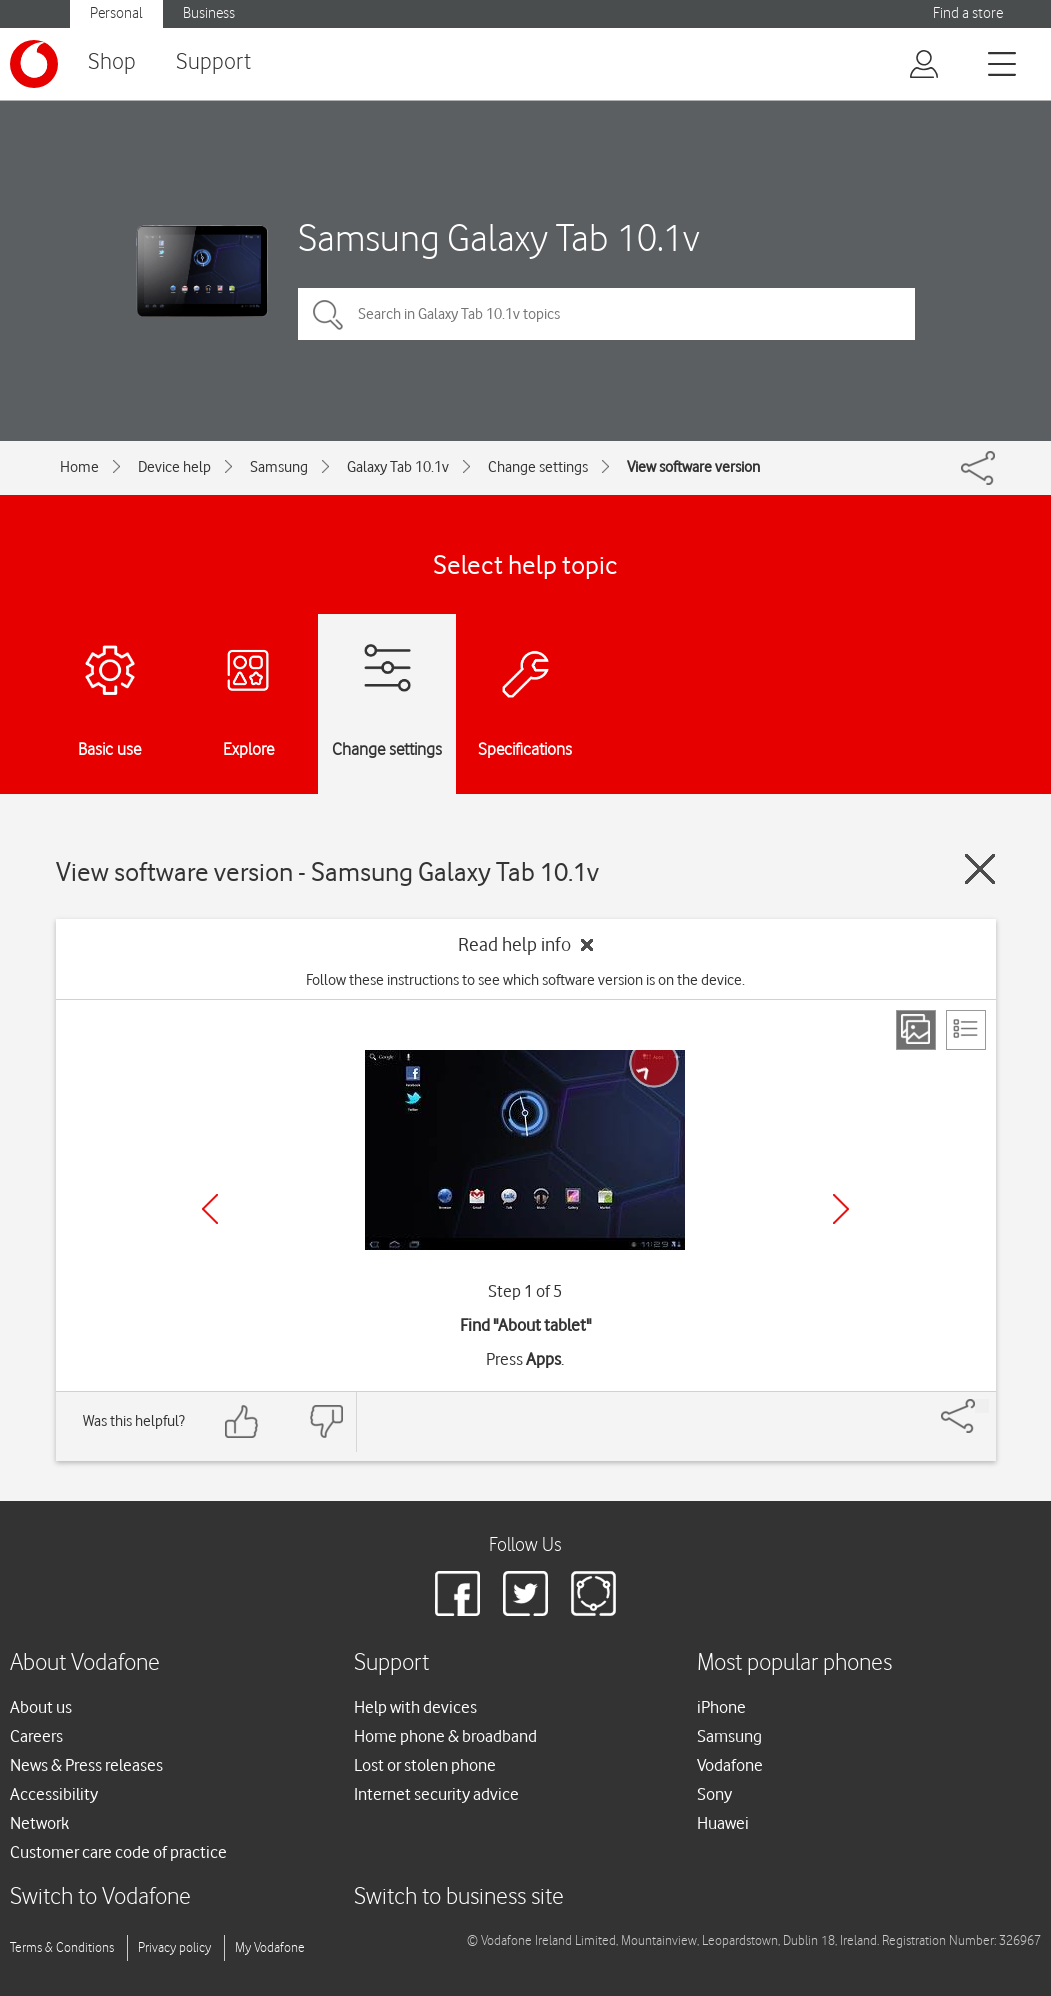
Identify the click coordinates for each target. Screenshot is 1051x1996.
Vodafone (730, 1765)
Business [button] (209, 13)
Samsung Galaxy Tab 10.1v (499, 237)
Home (79, 467)
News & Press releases (86, 1765)
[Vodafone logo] (34, 64)
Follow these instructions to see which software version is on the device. (525, 980)
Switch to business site (459, 1897)
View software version (693, 467)
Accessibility (54, 1794)
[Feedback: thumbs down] (326, 1421)
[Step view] (916, 1030)
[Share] (982, 1406)
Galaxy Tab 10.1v (398, 467)
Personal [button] (116, 13)
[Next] (841, 1209)
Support (213, 62)
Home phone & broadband (445, 1736)
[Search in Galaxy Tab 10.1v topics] (606, 314)
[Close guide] (980, 869)
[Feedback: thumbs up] (242, 1421)
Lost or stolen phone (425, 1765)
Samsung (279, 467)
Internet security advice (436, 1794)
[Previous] (210, 1209)
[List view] (966, 1030)
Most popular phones (794, 1663)
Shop (112, 62)
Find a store (968, 13)
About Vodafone (85, 1663)
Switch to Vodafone (100, 1897)
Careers (36, 1736)
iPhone (721, 1707)
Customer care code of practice (118, 1852)
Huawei (723, 1823)
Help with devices (415, 1707)
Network (39, 1823)
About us (41, 1707)
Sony (714, 1794)
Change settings (538, 467)
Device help (174, 467)
